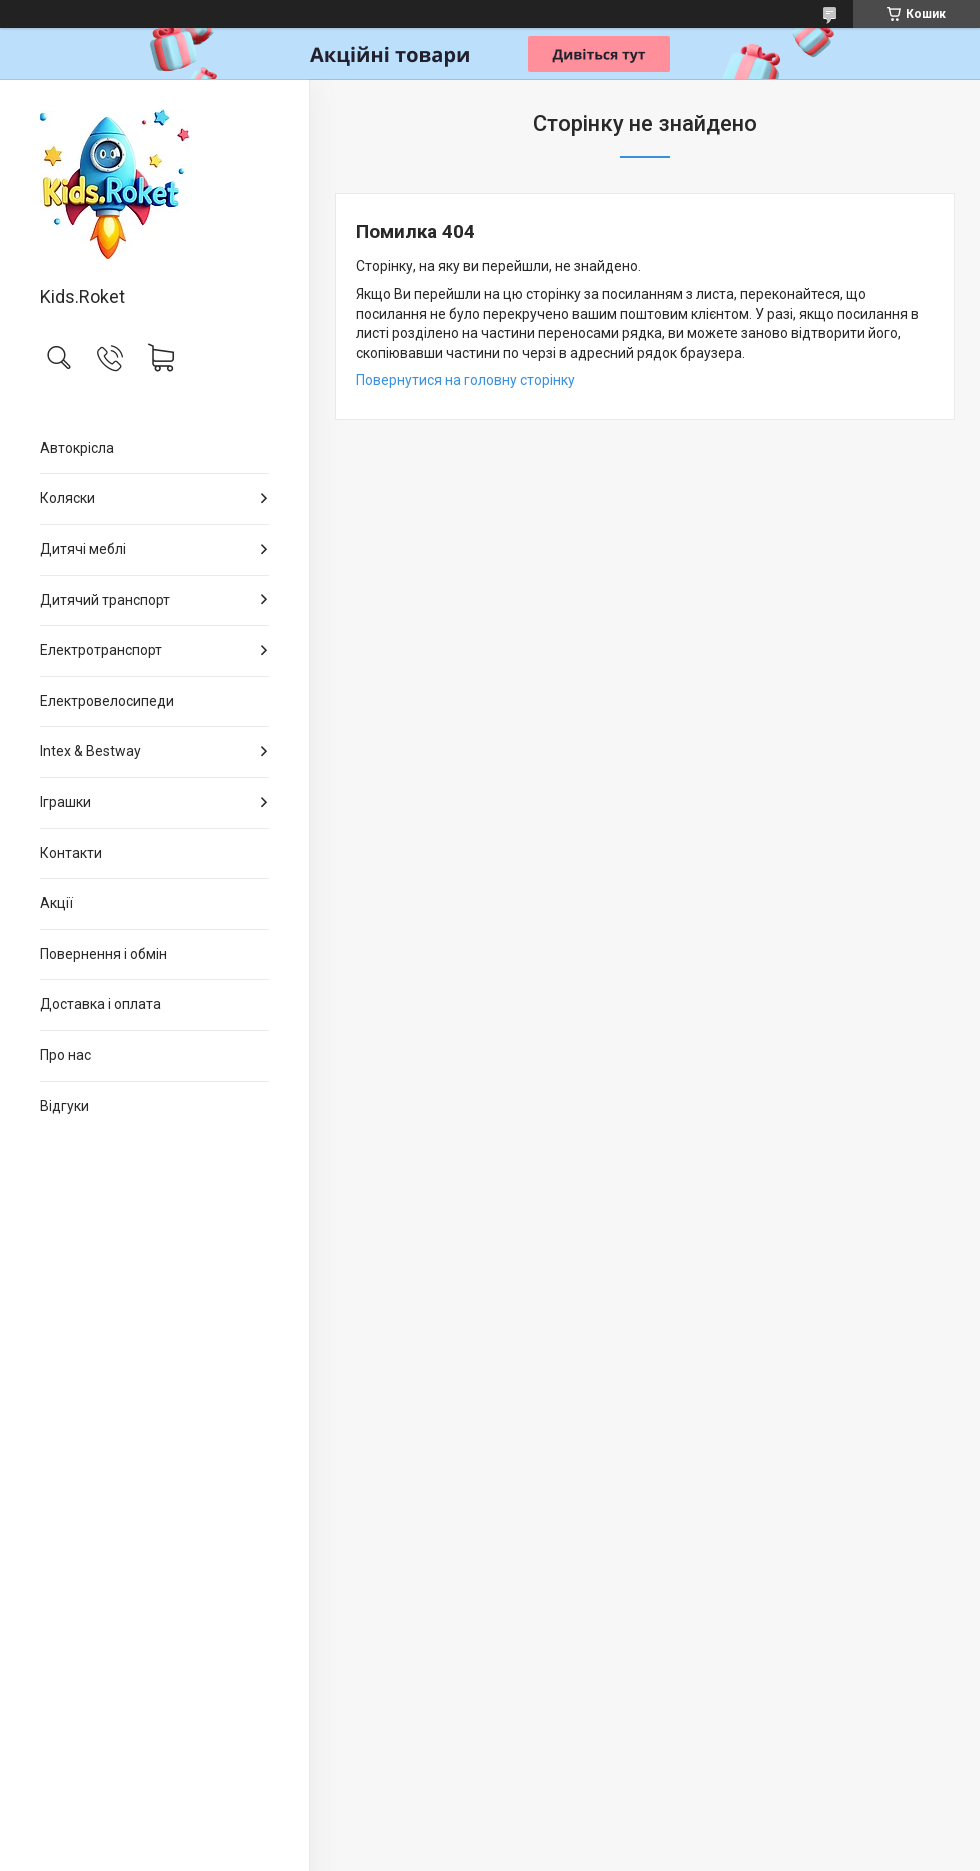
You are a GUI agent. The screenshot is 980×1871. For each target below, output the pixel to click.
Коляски (67, 498)
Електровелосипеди (107, 701)
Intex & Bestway (90, 751)
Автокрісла (77, 448)
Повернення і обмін (103, 954)
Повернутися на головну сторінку (465, 380)
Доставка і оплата (100, 1004)
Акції (56, 903)
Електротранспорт (101, 650)
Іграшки (65, 802)
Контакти (71, 853)
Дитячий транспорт (105, 600)
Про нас (65, 1055)
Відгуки (64, 1106)
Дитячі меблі (83, 549)
